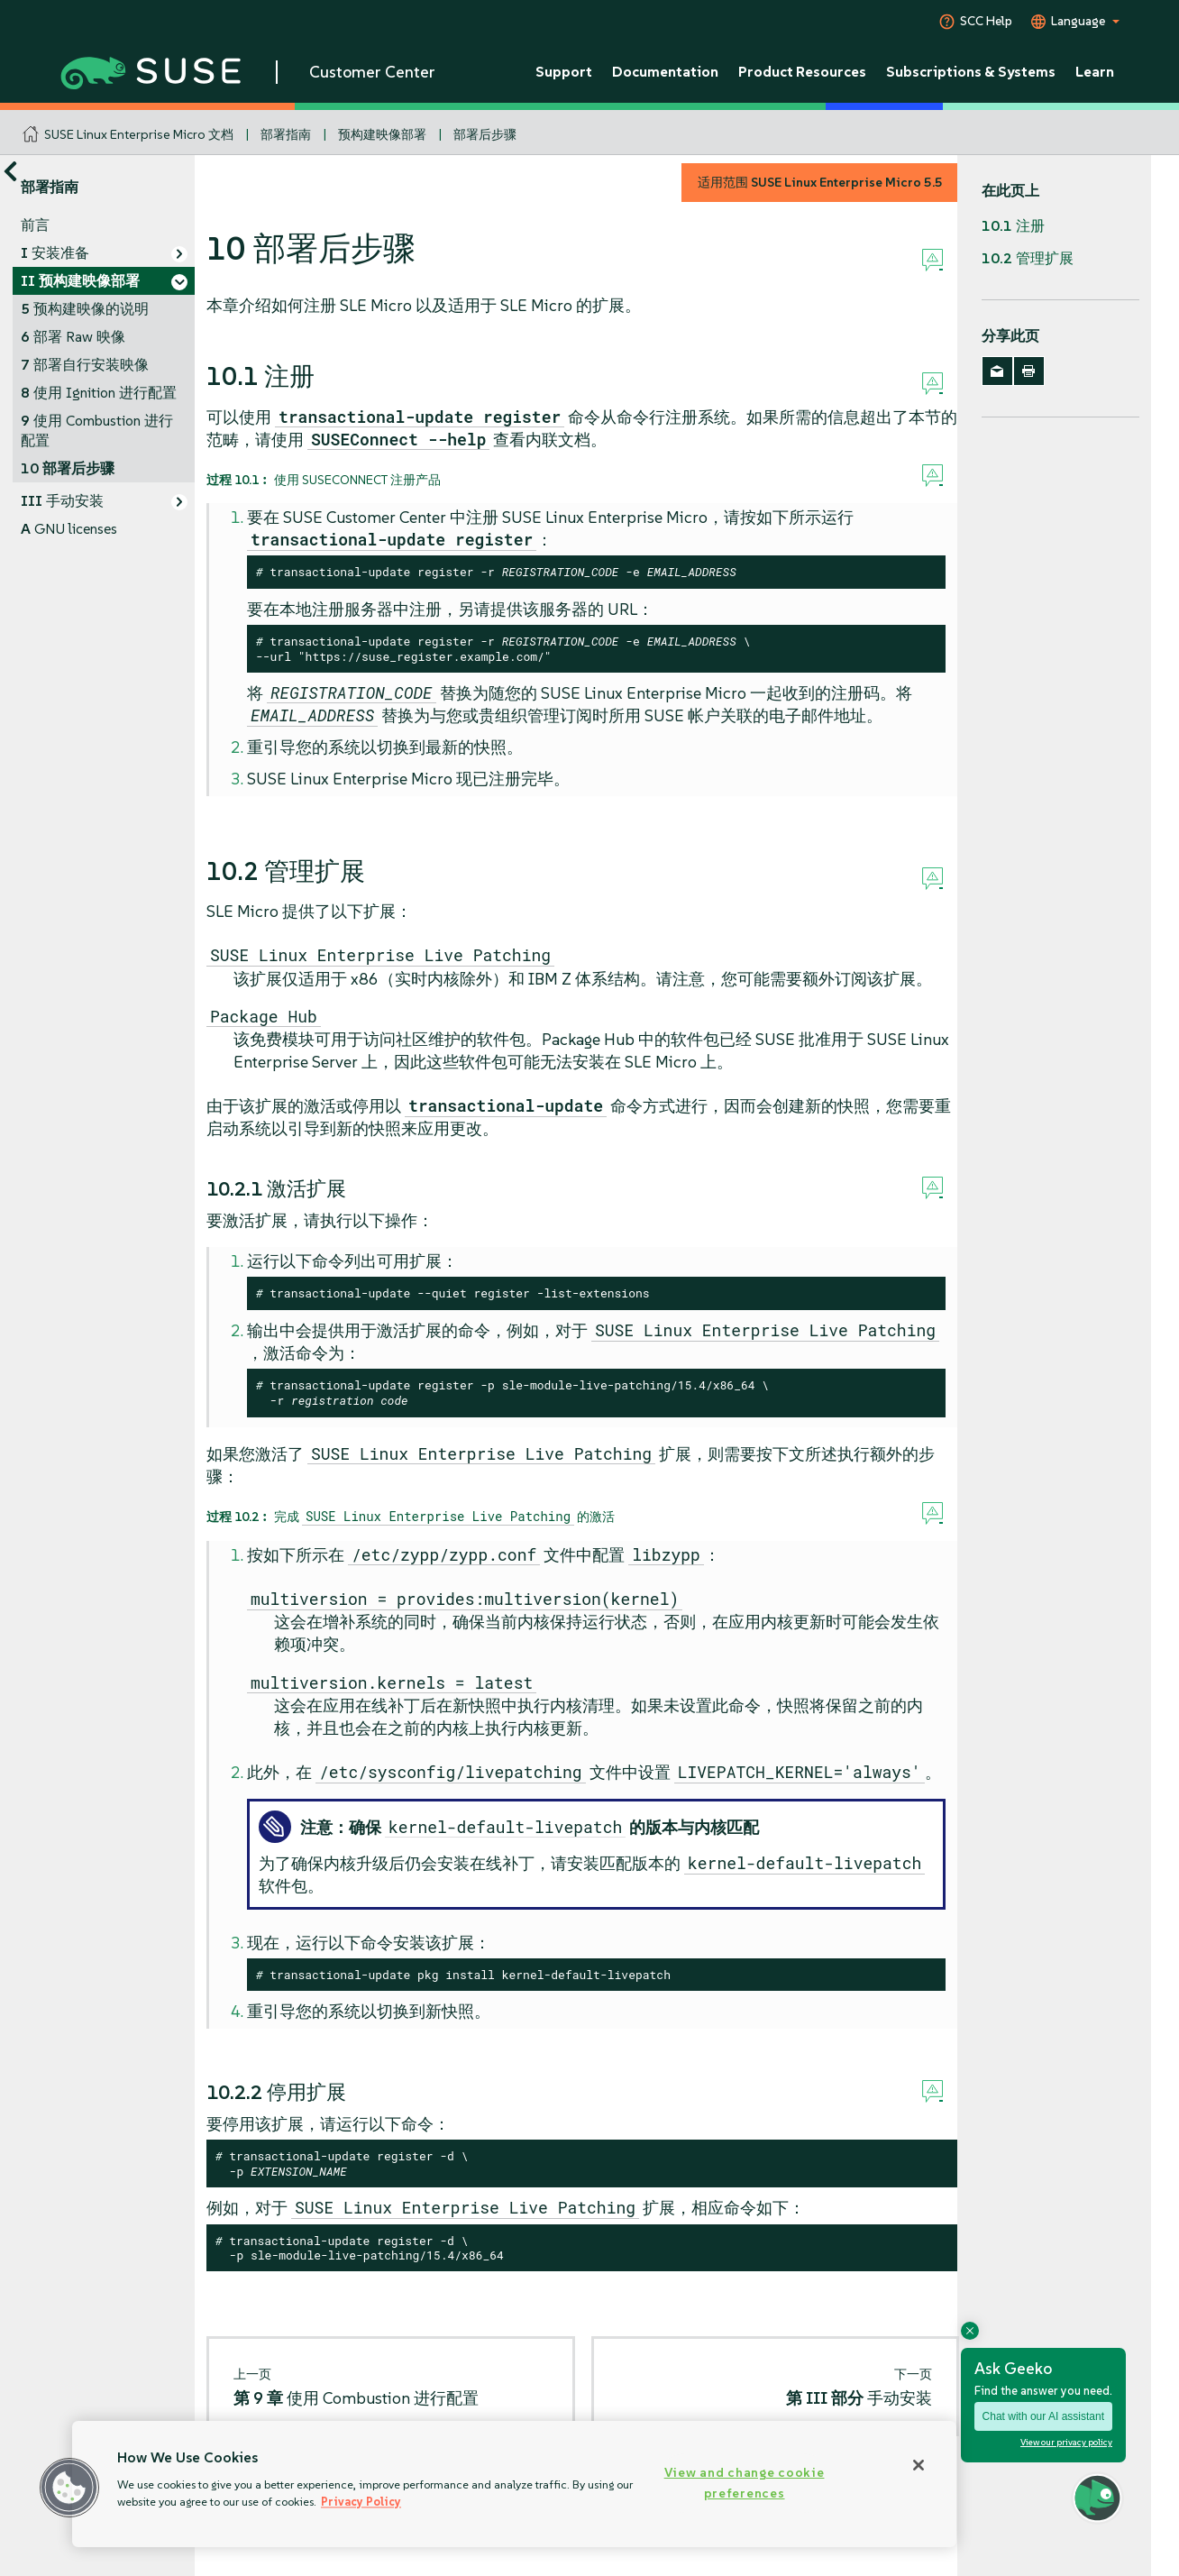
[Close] (918, 2465)
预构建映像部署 (382, 134)
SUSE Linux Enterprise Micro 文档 (138, 134)
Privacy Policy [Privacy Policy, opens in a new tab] (361, 2501)
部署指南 (285, 134)
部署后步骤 (484, 134)
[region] (514, 2484)
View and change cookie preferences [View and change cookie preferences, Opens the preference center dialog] (744, 2482)
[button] (69, 2487)
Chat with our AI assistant (1043, 2416)
